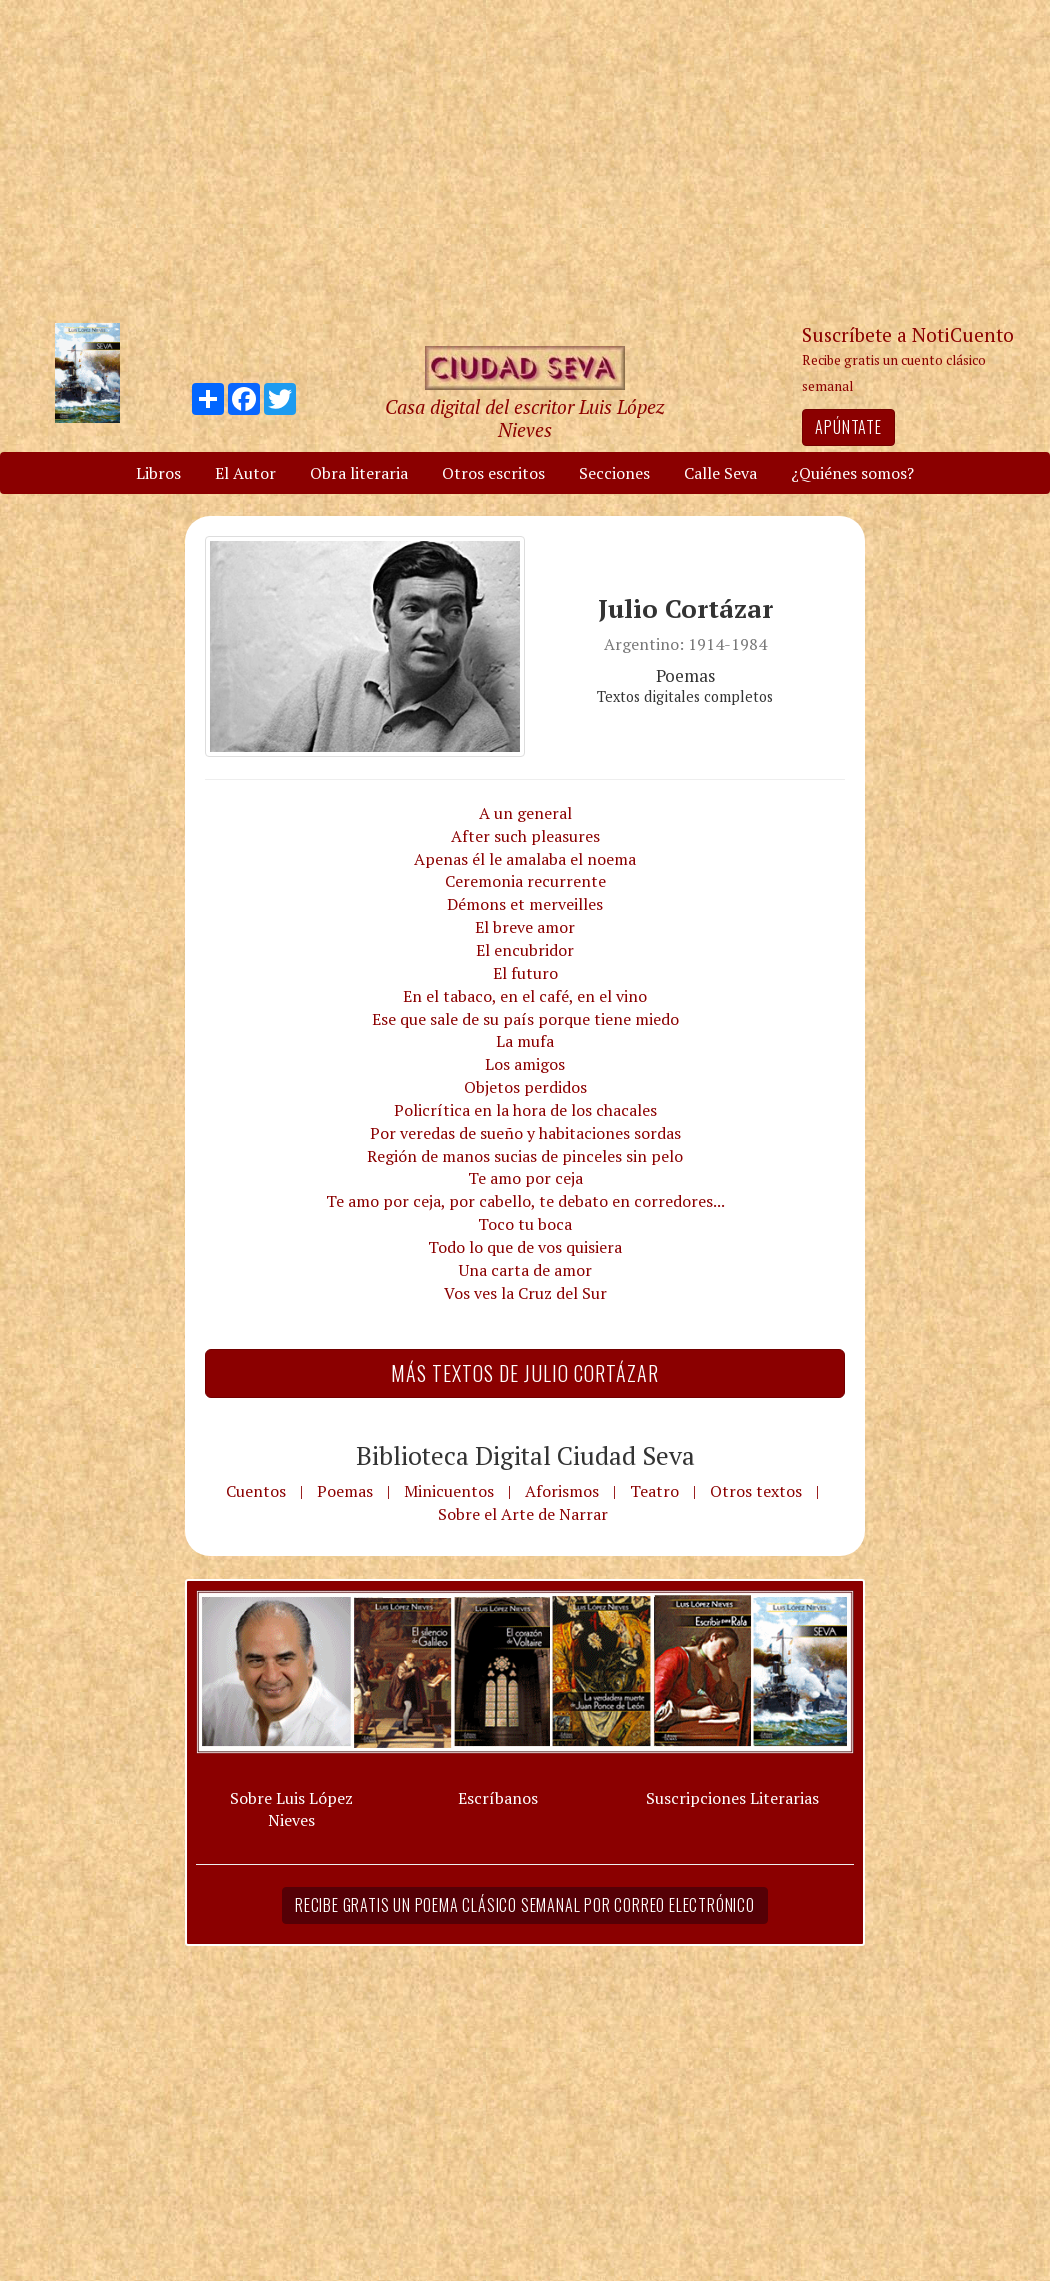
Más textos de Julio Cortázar (525, 1373)
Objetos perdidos (525, 1087)
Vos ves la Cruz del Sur (525, 1293)
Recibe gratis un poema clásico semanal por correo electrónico (525, 1905)
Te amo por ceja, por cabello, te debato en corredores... (525, 1201)
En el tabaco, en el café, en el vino (525, 996)
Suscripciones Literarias (732, 1798)
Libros (158, 473)
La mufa (525, 1041)
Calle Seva (720, 473)
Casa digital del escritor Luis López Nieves (524, 418)
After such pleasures (525, 836)
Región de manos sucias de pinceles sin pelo (525, 1156)
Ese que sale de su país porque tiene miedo (525, 1019)
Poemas (345, 1491)
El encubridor (525, 950)
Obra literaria (359, 473)
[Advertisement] (525, 160)
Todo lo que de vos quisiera (525, 1247)
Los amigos (525, 1064)
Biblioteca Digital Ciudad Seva (525, 1455)
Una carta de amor (525, 1270)
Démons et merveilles (525, 904)
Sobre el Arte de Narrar (523, 1514)
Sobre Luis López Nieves (291, 1809)
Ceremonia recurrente (525, 881)
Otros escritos (493, 473)
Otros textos (756, 1491)
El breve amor (525, 927)
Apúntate (848, 427)
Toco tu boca (525, 1224)
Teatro (654, 1491)
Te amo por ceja (525, 1178)
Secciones (614, 473)
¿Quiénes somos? (852, 473)
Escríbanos (498, 1798)
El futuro (525, 973)
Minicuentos (449, 1491)
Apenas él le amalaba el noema (525, 859)
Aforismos (562, 1491)
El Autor (245, 473)
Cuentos (256, 1491)
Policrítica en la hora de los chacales (525, 1110)
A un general (525, 813)
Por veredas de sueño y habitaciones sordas (525, 1133)
